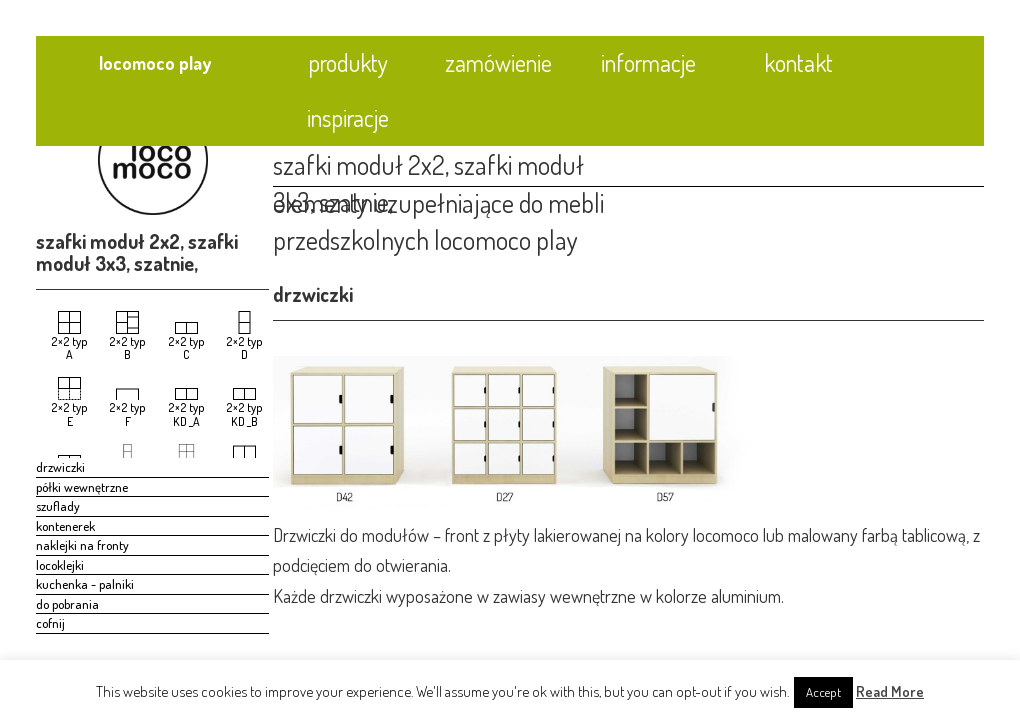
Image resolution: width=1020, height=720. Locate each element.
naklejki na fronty (82, 545)
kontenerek (65, 526)
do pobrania (67, 604)
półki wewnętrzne (82, 487)
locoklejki (60, 565)
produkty (348, 62)
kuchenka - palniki (85, 584)
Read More (890, 691)
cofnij (50, 623)
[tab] (813, 149)
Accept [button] (823, 692)
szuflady (58, 506)
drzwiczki (60, 467)
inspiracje (348, 117)
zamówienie (498, 62)
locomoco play (155, 63)
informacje (648, 62)
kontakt (798, 62)
